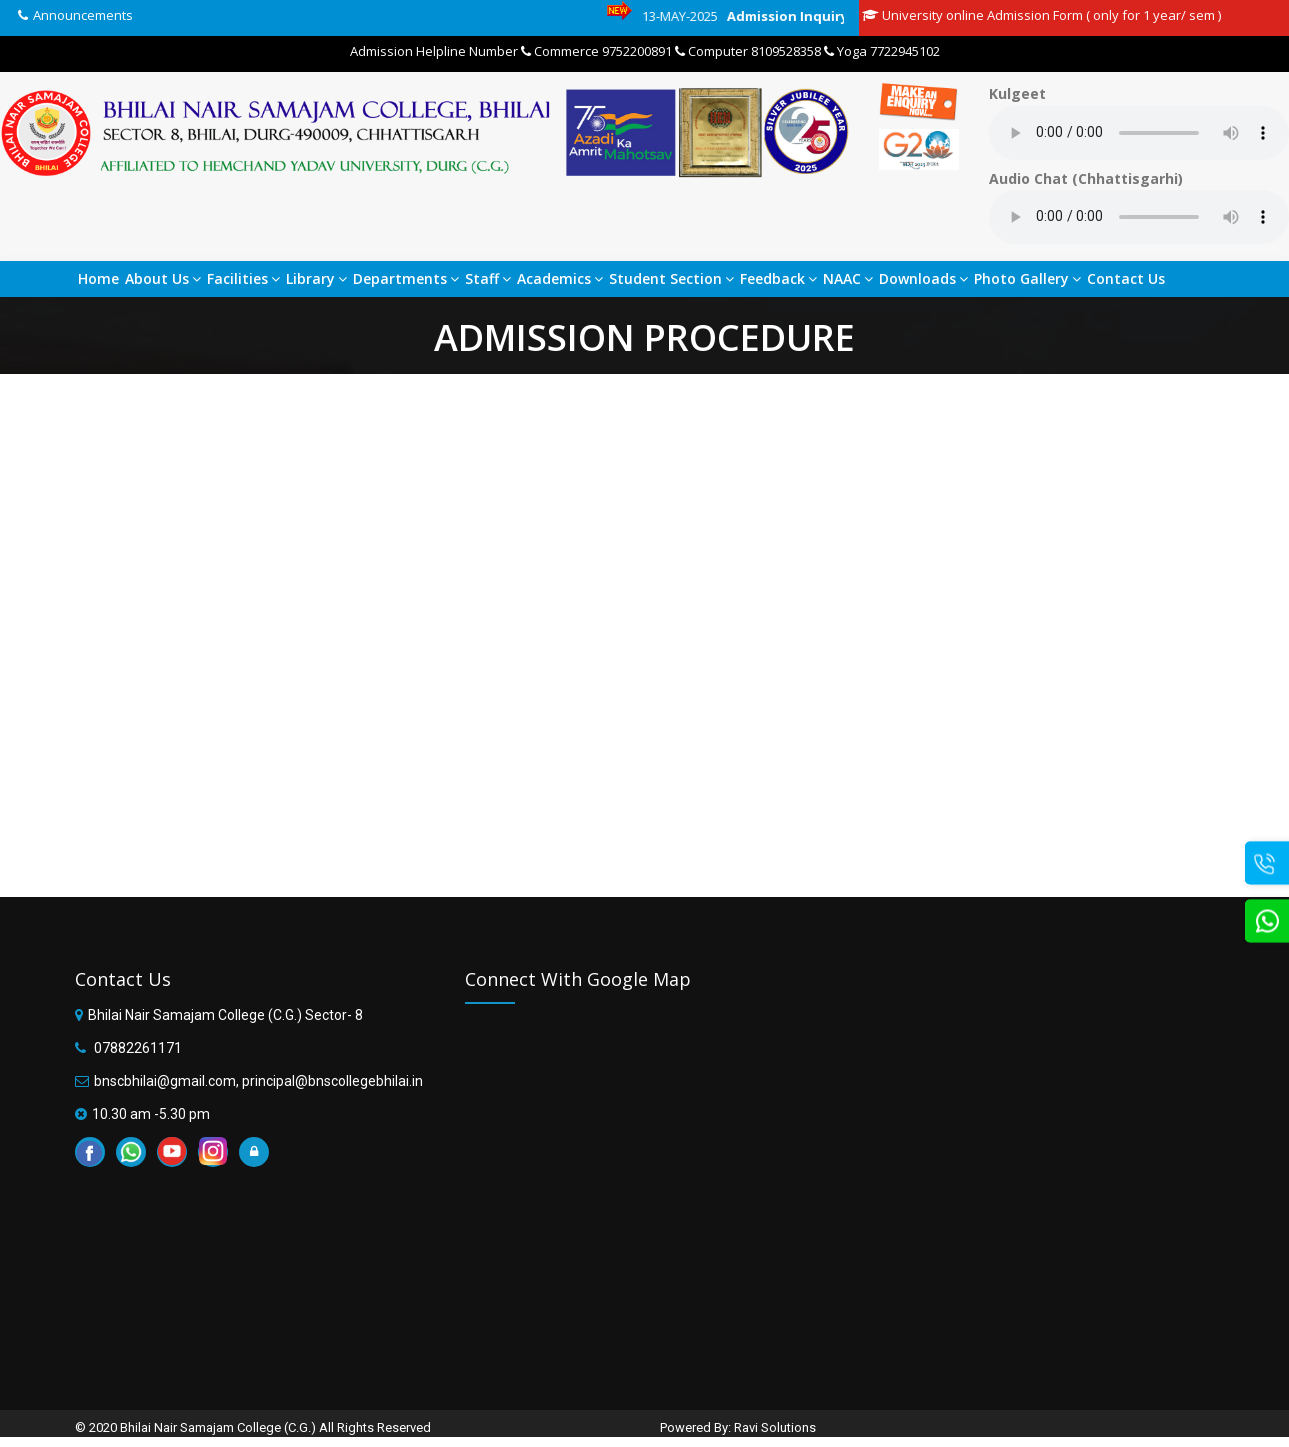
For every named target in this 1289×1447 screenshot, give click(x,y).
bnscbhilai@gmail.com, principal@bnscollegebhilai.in (258, 1081)
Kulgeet (1017, 93)
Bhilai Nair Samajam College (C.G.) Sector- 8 (225, 1015)
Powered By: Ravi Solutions (738, 1427)
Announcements (83, 15)
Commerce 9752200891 (596, 51)
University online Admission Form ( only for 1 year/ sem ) (1041, 15)
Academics (560, 278)
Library (316, 278)
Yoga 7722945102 (882, 51)
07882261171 (136, 1048)
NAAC (848, 278)
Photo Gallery (1027, 278)
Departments (406, 278)
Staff (488, 278)
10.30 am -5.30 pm (151, 1114)
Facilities (243, 278)
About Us (163, 278)
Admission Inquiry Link (816, 16)
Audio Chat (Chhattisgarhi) (1086, 178)
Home (98, 278)
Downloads (923, 278)
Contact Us (1126, 278)
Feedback (778, 278)
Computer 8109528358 (748, 51)
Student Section (671, 278)
